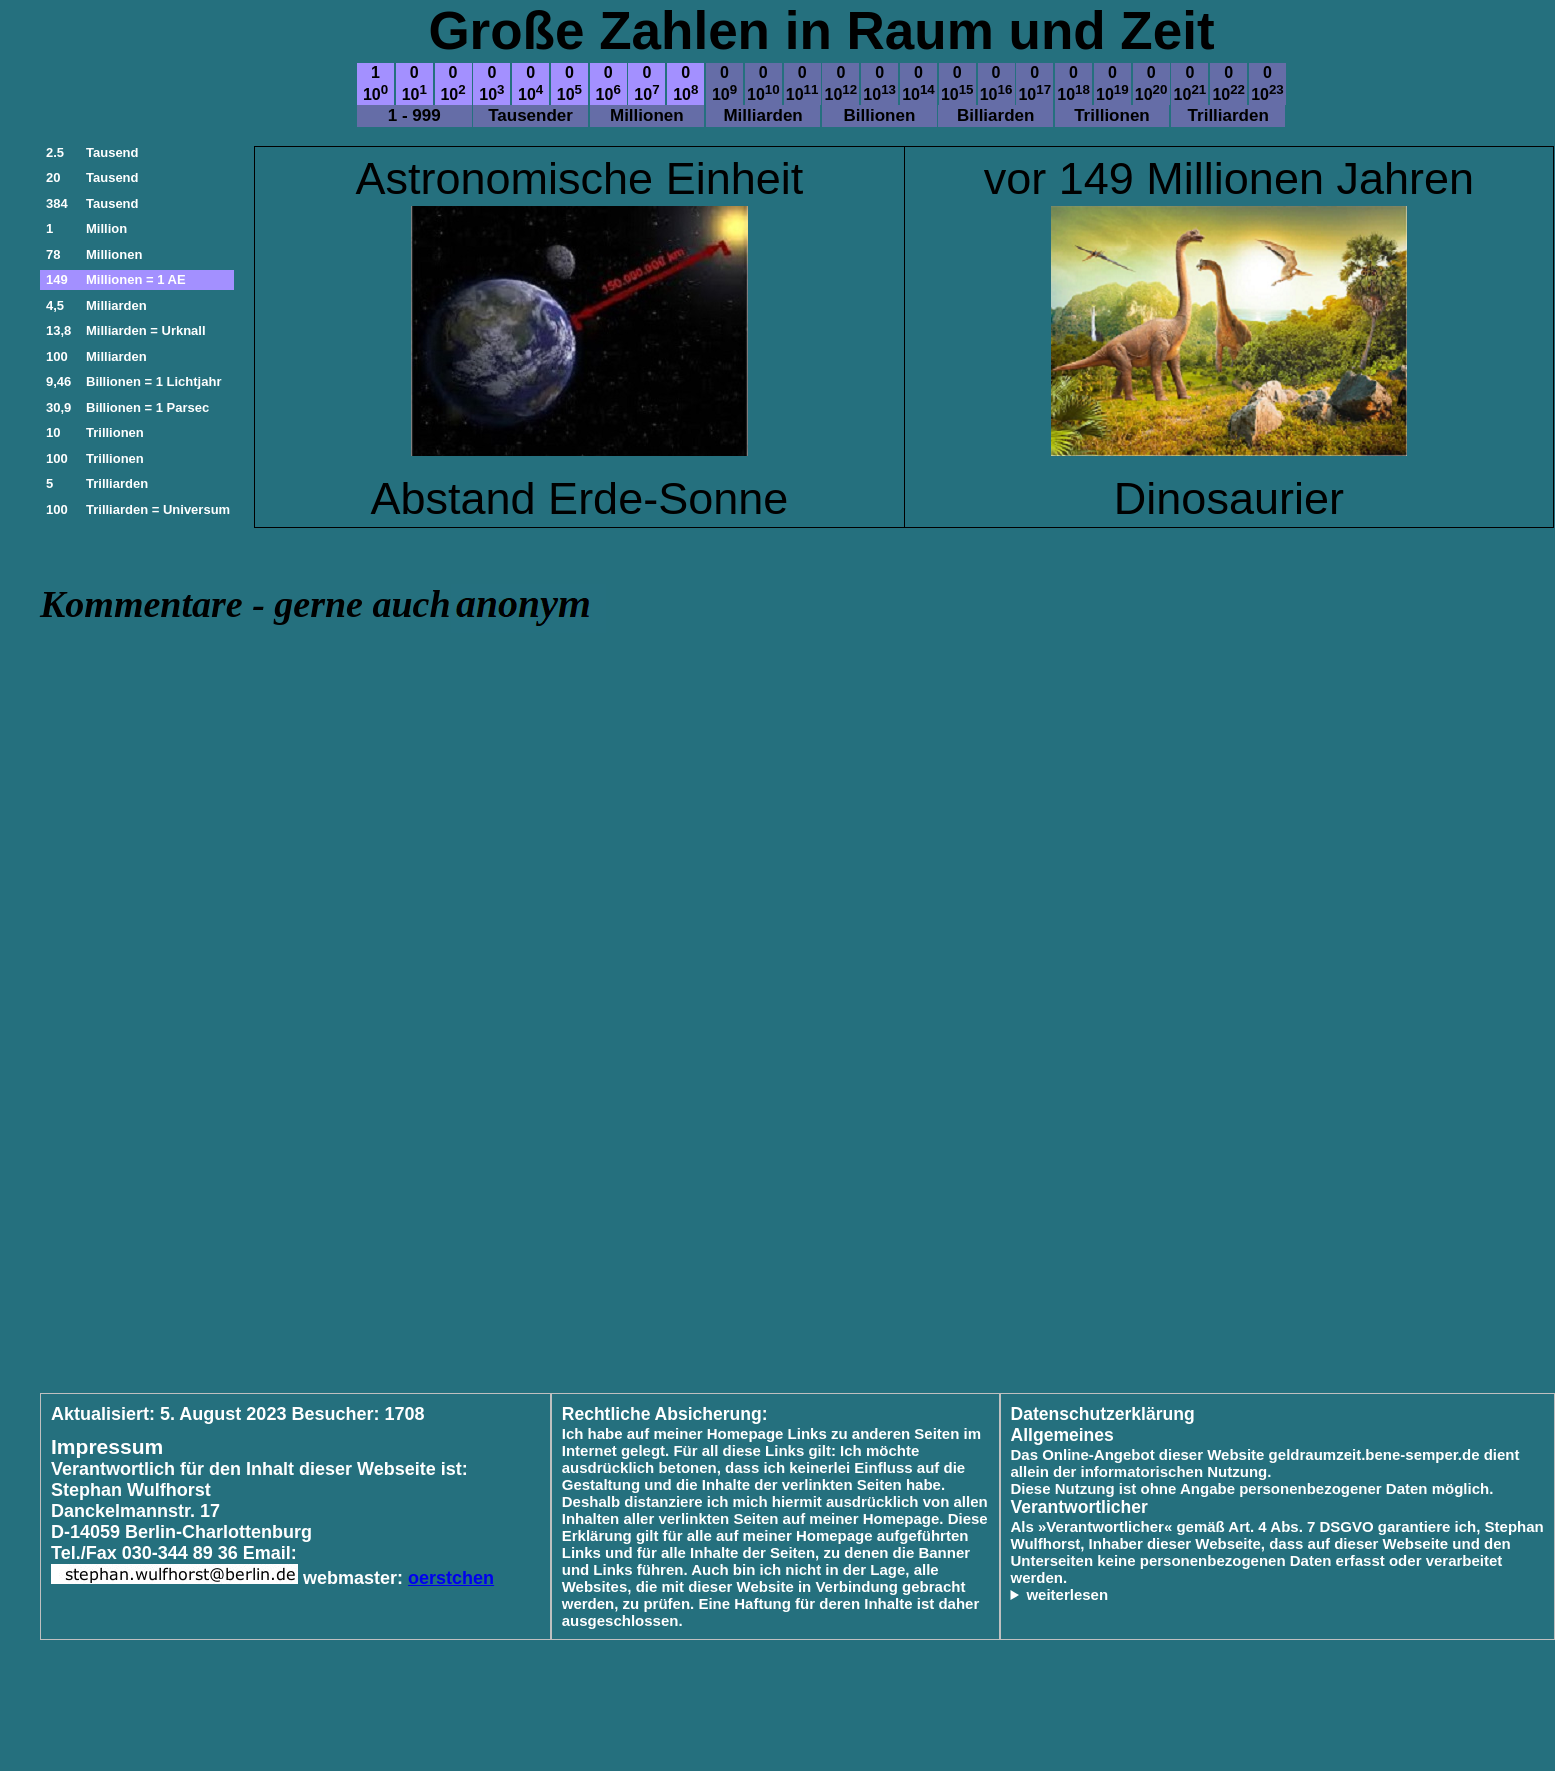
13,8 (58, 330)
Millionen (114, 254)
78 (53, 254)
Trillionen (115, 432)
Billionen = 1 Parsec (147, 407)
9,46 (58, 381)
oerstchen (451, 1578)
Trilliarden (117, 483)
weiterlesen (1067, 1594)
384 (57, 203)
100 (57, 356)
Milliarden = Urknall (146, 330)
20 (53, 177)
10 (53, 432)
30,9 (58, 407)
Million (106, 228)
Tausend (112, 152)
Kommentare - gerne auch (245, 604)
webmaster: (355, 1578)
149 (57, 279)
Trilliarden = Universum (158, 509)
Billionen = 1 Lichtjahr (153, 381)
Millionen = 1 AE (136, 279)
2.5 (55, 152)
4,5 (55, 305)
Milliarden (116, 305)
